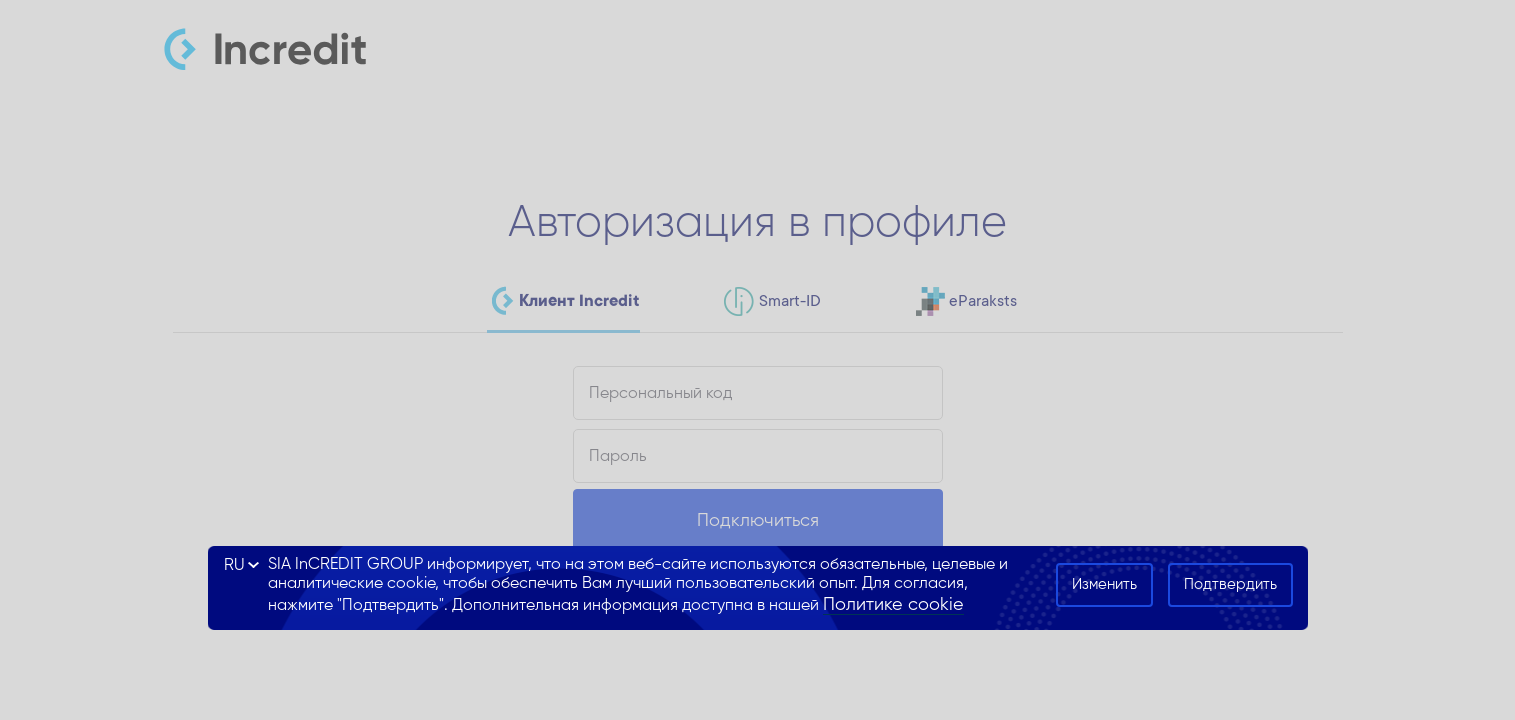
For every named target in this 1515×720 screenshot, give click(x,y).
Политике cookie (893, 605)
